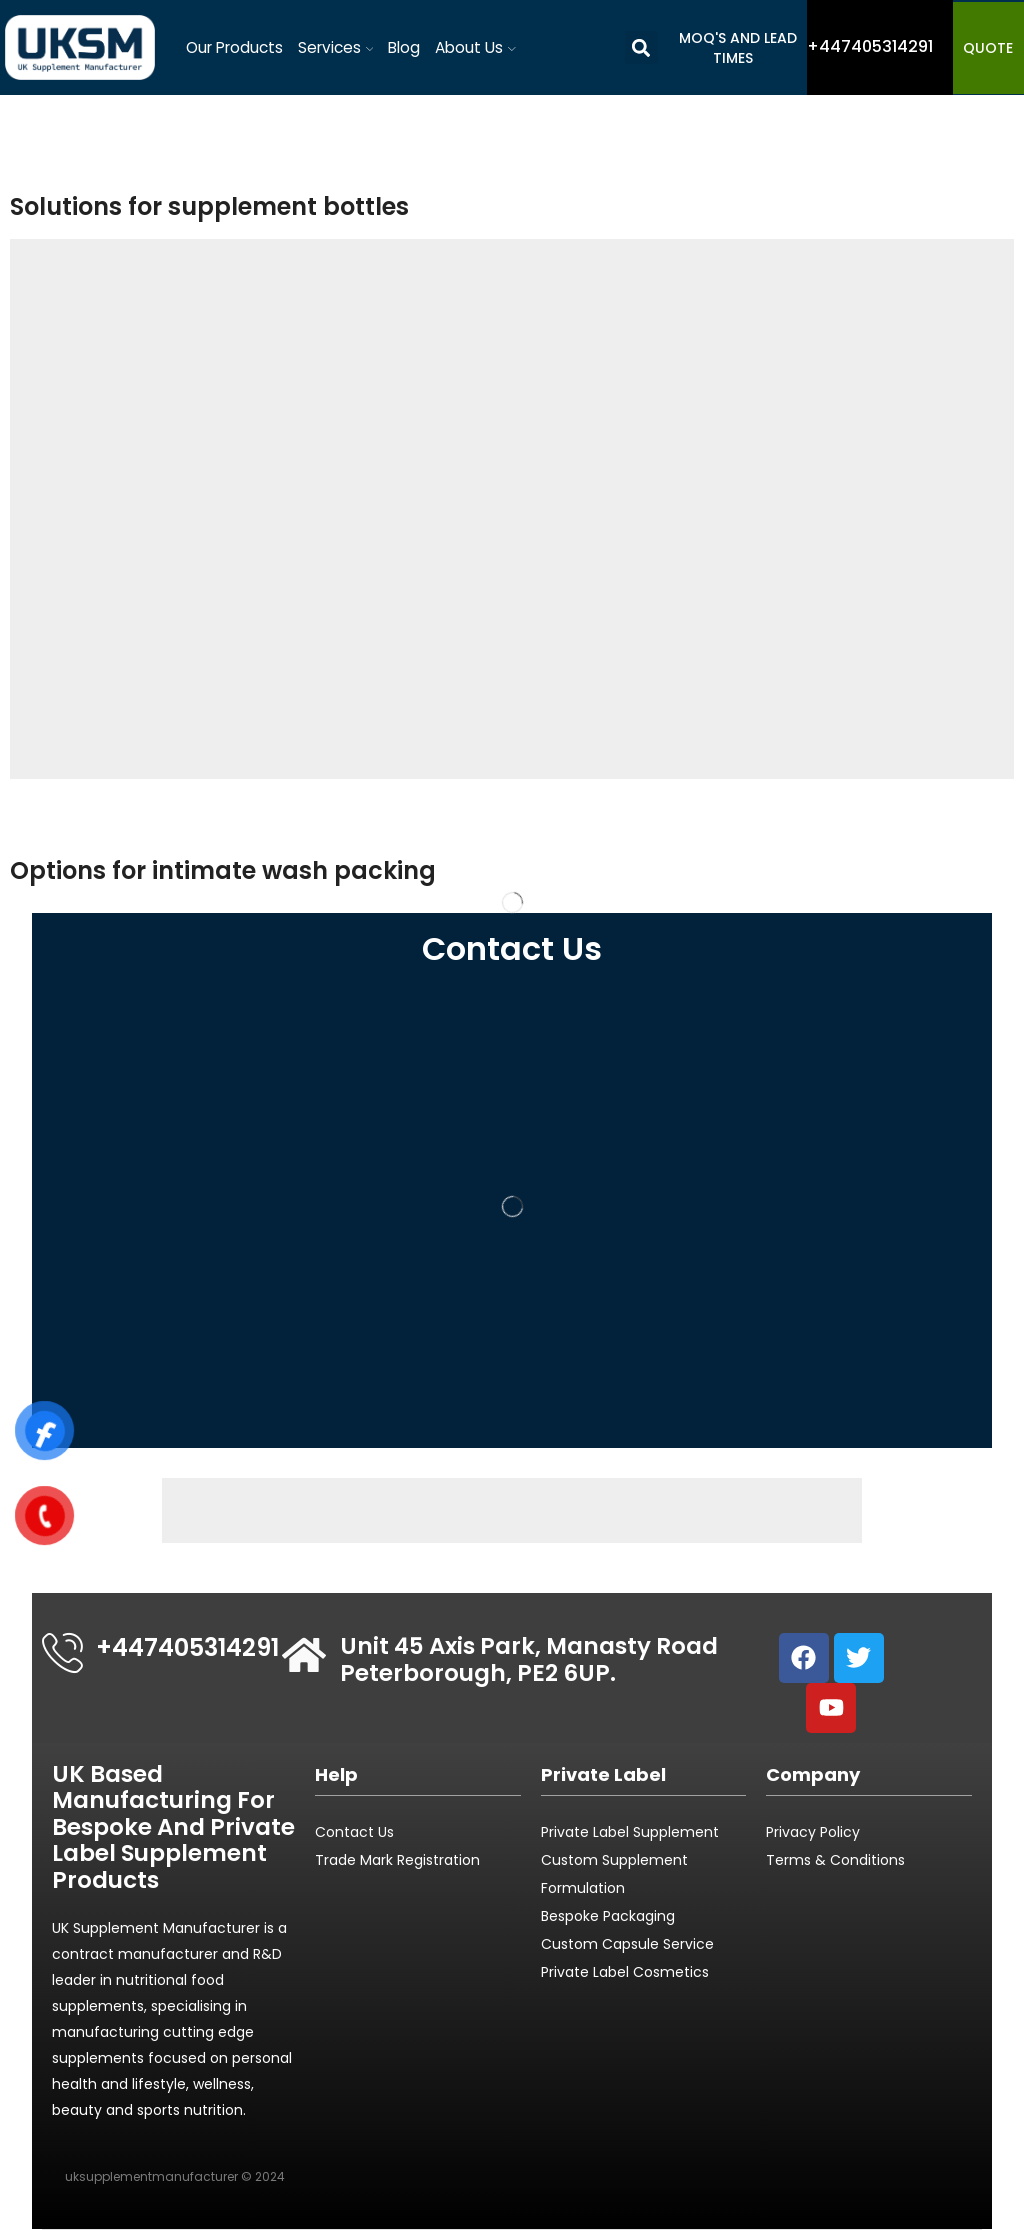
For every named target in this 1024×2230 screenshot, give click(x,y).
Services (336, 47)
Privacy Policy (813, 1832)
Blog (404, 47)
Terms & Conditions (835, 1860)
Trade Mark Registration (397, 1860)
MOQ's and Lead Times (738, 48)
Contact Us (354, 1832)
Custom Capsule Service (627, 1944)
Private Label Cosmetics (627, 1972)
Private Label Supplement (630, 1832)
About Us (475, 47)
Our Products (234, 47)
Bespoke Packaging (608, 1916)
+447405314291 (187, 1647)
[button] (641, 47)
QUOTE (988, 48)
